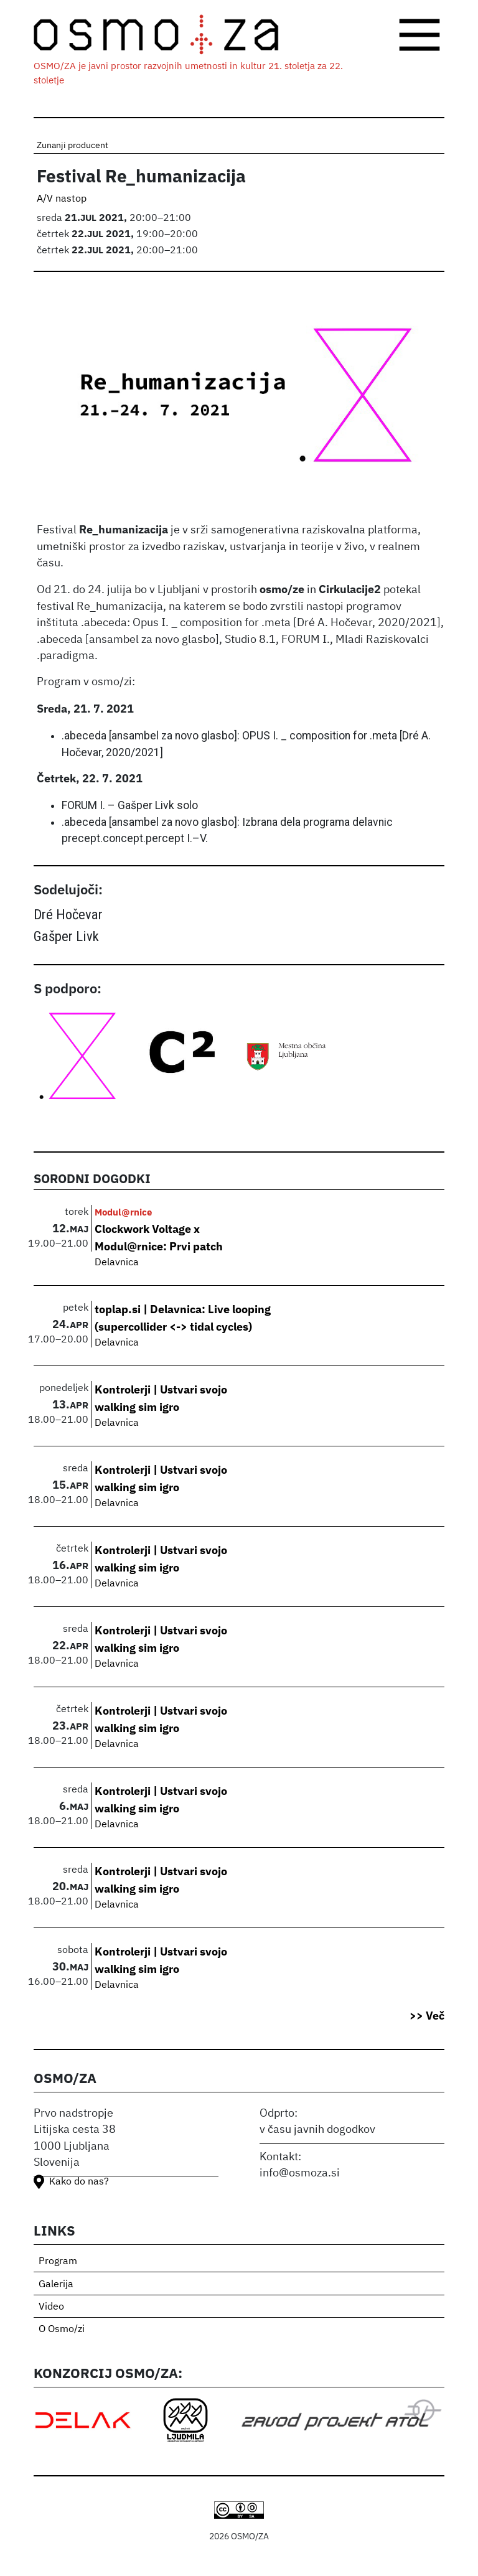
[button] (239, 401)
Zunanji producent (72, 145)
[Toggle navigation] (419, 35)
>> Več (427, 2015)
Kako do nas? (79, 2182)
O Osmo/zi (62, 2330)
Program (58, 2262)
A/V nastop (62, 199)
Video (51, 2307)
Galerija (56, 2285)
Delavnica (117, 1263)
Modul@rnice (123, 1212)
